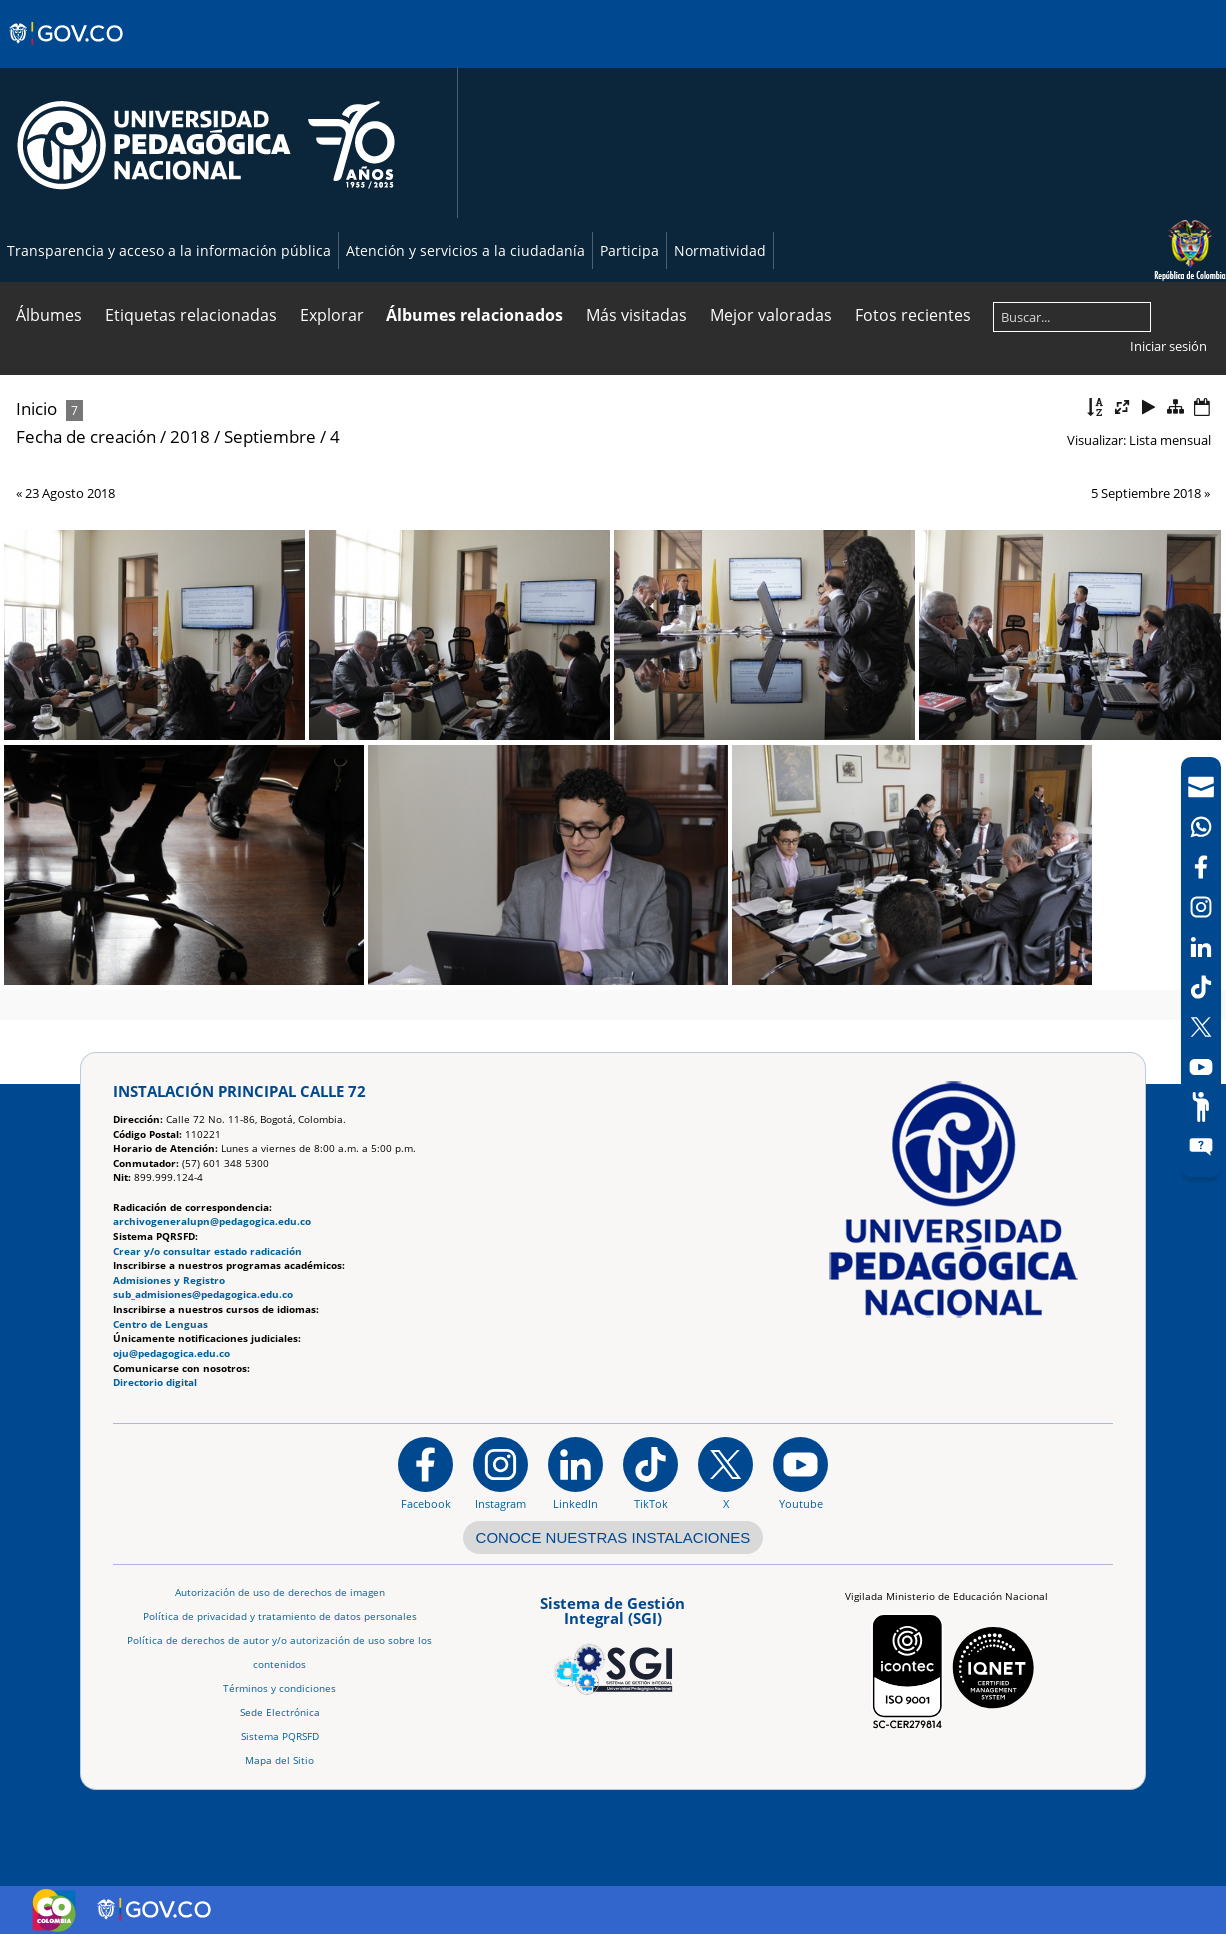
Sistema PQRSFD (280, 1736)
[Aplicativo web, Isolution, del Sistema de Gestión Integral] (613, 1642)
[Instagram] (500, 1473)
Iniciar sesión (1168, 346)
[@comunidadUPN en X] (725, 1473)
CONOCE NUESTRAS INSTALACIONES (613, 1537)
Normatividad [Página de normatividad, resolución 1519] (720, 250)
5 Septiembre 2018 (1146, 493)
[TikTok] (1201, 987)
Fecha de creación (86, 436)
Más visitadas (636, 315)
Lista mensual (1170, 440)
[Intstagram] (1201, 907)
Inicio (36, 408)
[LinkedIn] (1201, 947)
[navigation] (1201, 967)
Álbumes (49, 315)
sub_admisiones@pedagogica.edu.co (203, 1294)
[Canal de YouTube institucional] (800, 1473)
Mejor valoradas (771, 315)
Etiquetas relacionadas (191, 315)
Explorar (332, 315)
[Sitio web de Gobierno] (67, 53)
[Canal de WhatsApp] (1201, 827)
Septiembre (270, 436)
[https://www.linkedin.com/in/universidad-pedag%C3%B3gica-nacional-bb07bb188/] (575, 1473)
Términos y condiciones (279, 1688)
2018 (190, 436)
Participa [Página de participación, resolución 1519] (629, 250)
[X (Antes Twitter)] (1201, 1027)
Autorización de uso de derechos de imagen (280, 1592)
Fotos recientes (913, 315)
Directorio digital (155, 1382)
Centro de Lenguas (160, 1324)
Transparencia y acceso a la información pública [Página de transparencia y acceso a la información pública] (169, 250)
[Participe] (1201, 1107)
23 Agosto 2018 (70, 493)
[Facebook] (1201, 867)
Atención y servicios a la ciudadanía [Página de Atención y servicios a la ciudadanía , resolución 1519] (465, 250)
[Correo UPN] (1201, 787)
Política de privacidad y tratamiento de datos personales (280, 1616)
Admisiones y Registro (169, 1280)
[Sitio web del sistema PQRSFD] (1201, 1147)
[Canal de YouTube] (1201, 1067)
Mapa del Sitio (279, 1760)
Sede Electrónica (280, 1712)
